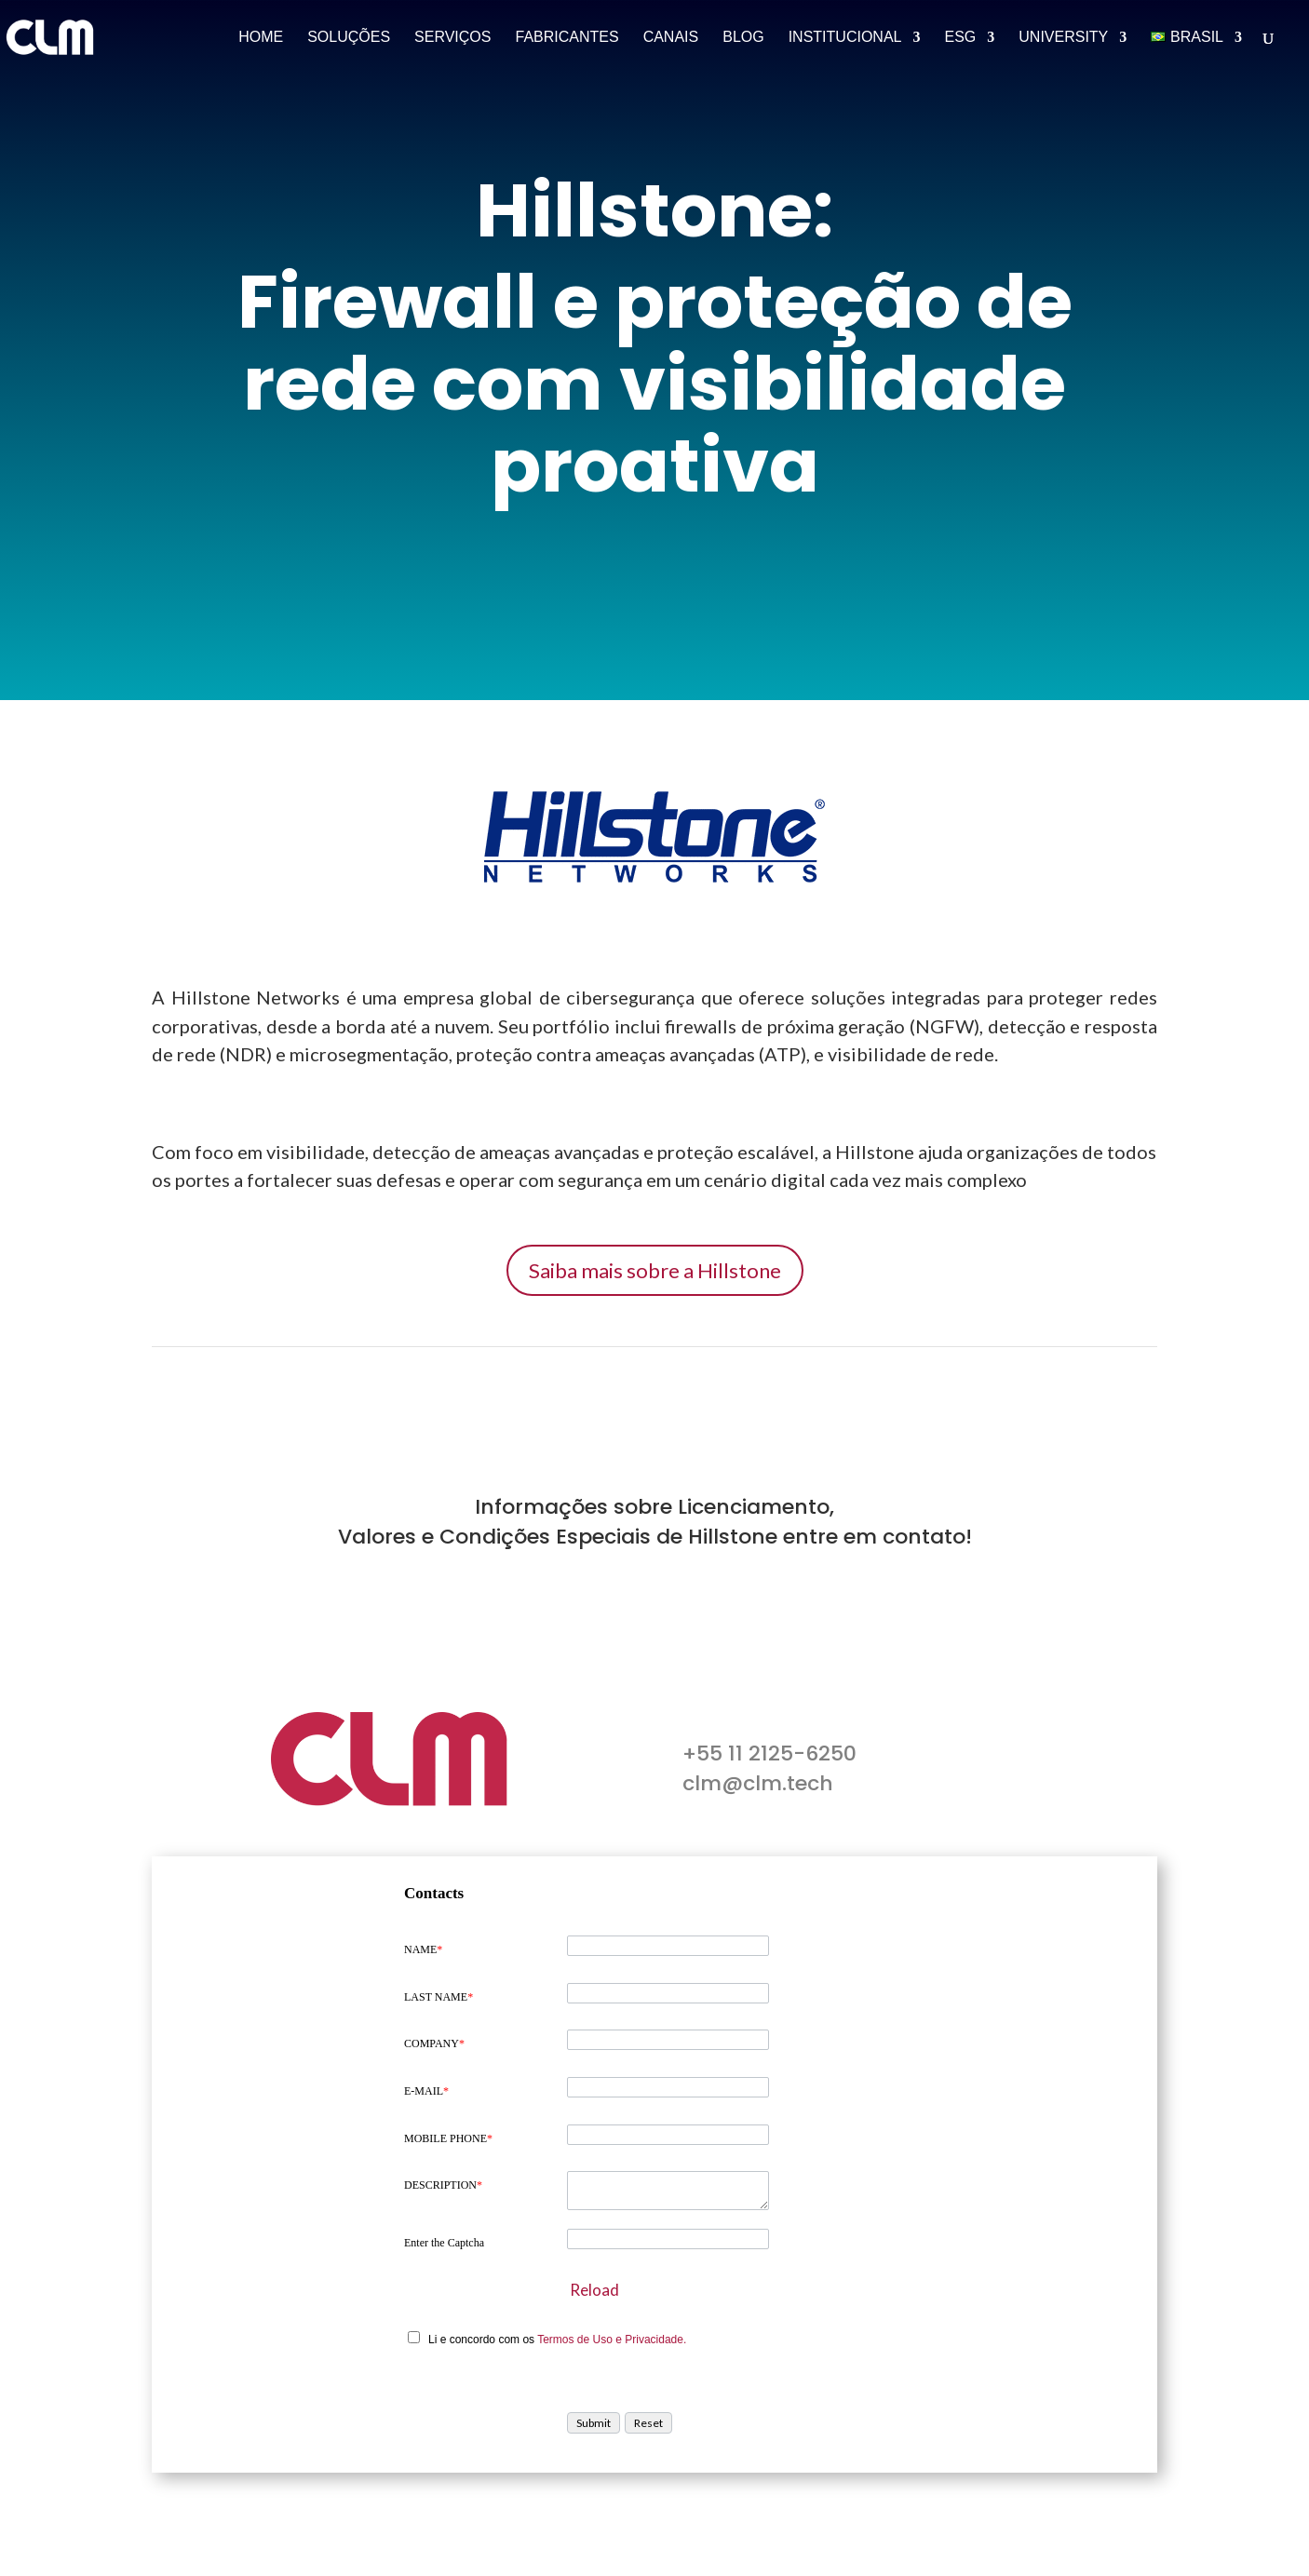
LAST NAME (438, 1996)
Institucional (845, 38)
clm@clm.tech (757, 1783)
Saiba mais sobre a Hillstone (655, 1270)
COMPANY (434, 2043)
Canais (671, 38)
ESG (960, 38)
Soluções (348, 38)
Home (260, 38)
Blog (742, 38)
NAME (423, 1949)
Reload (594, 2290)
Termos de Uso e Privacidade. (611, 2339)
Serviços (452, 38)
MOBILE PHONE (448, 2138)
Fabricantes (566, 38)
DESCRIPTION (443, 2185)
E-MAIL (426, 2090)
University (1063, 38)
